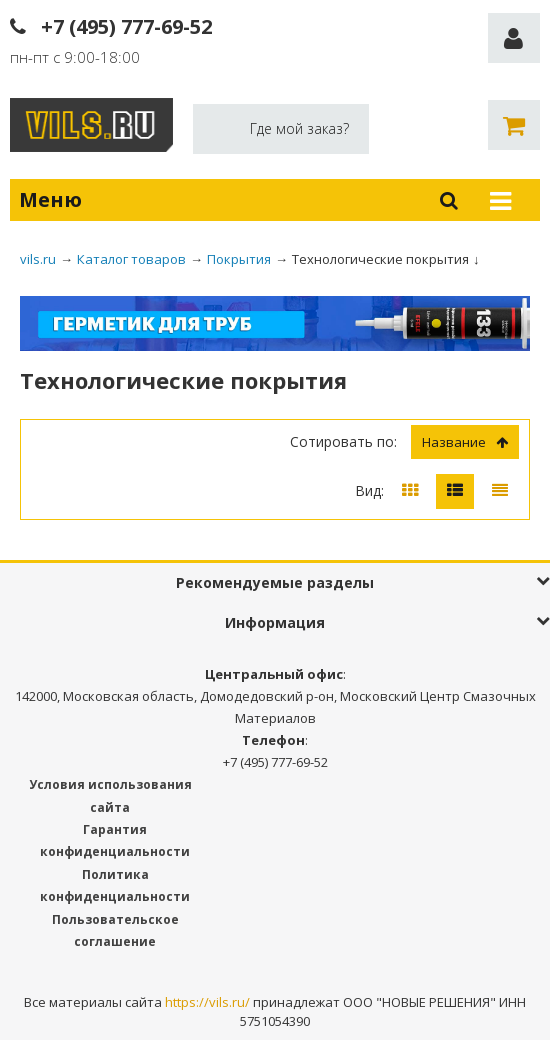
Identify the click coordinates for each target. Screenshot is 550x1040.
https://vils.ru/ (207, 1002)
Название (465, 442)
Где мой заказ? (299, 128)
